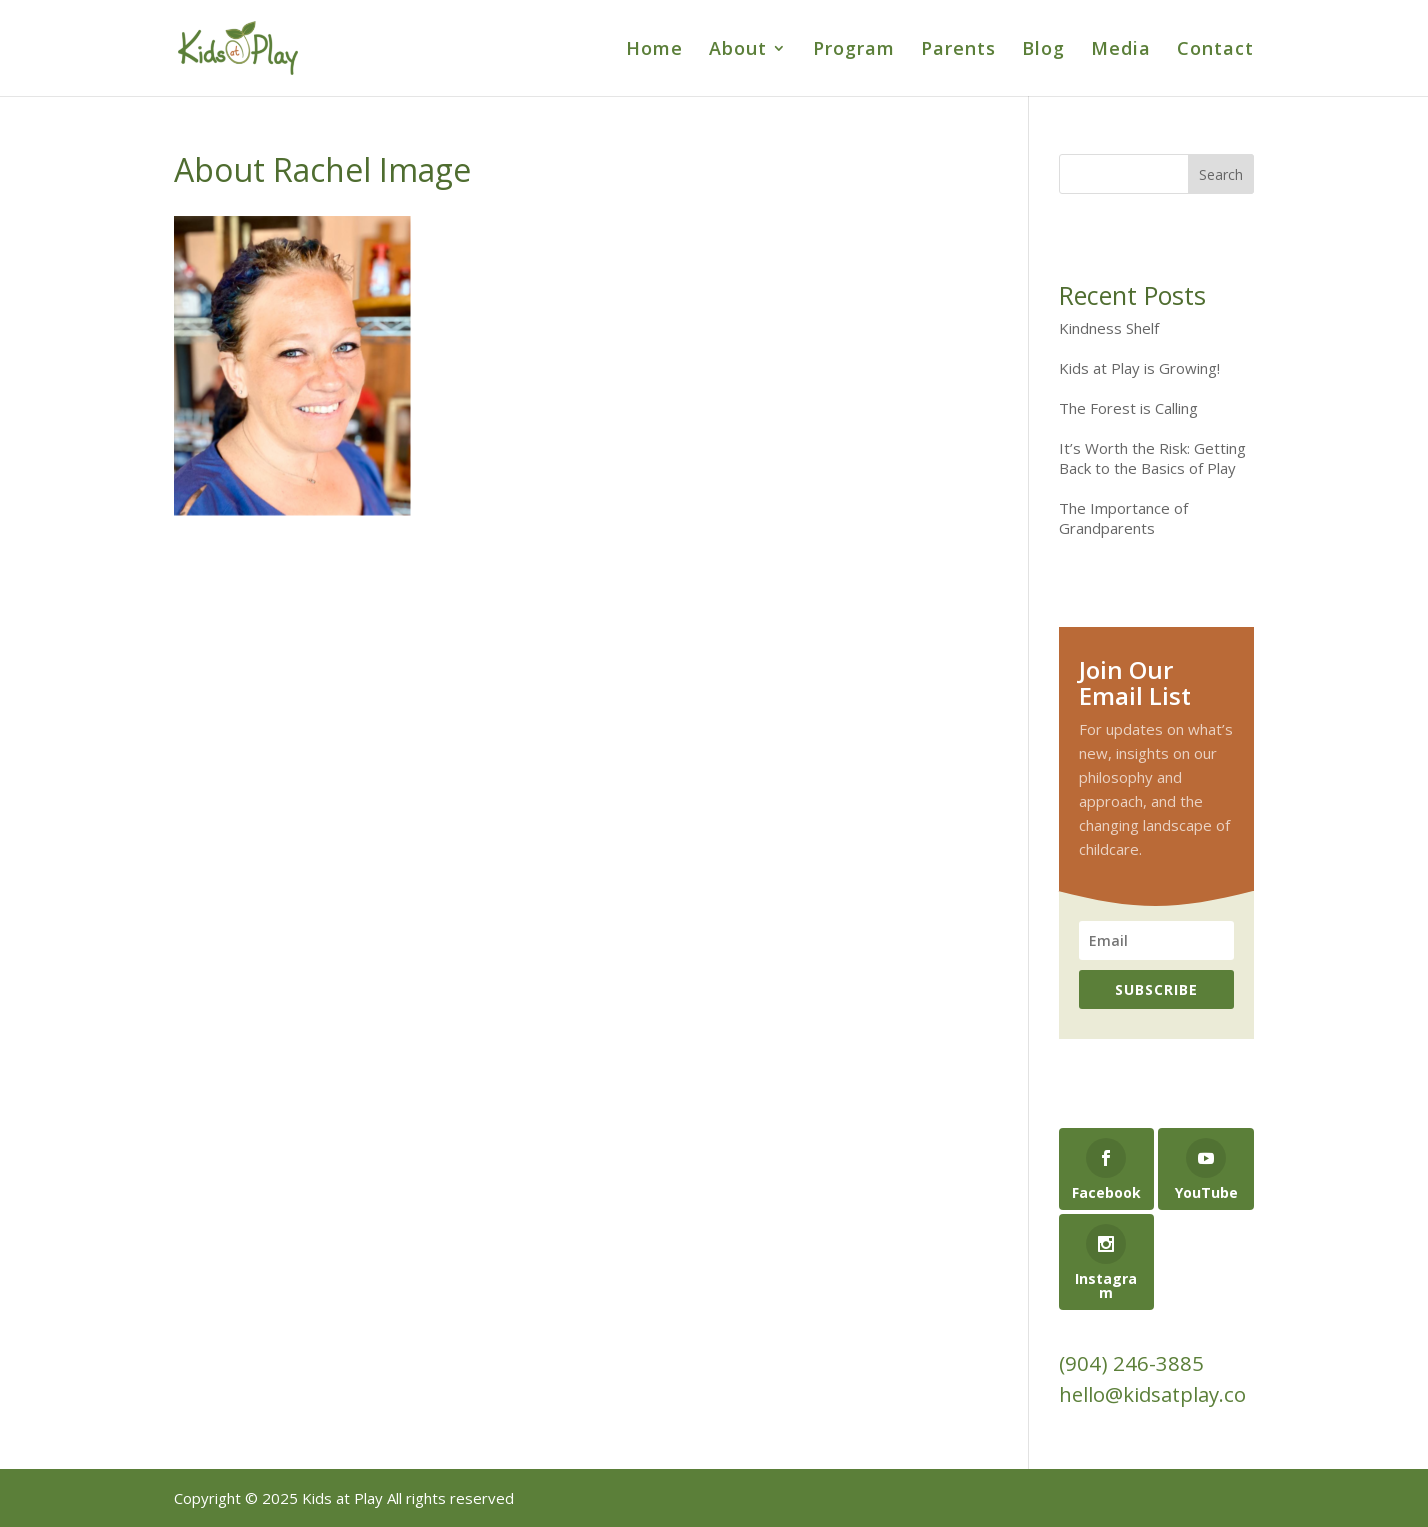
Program (854, 50)
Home (654, 50)
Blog (1043, 50)
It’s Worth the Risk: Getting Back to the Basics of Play (1152, 458)
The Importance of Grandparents (1123, 518)
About (738, 50)
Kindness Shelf (1109, 328)
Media (1121, 50)
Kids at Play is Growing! (1139, 368)
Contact (1215, 50)
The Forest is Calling (1128, 408)
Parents (958, 50)
